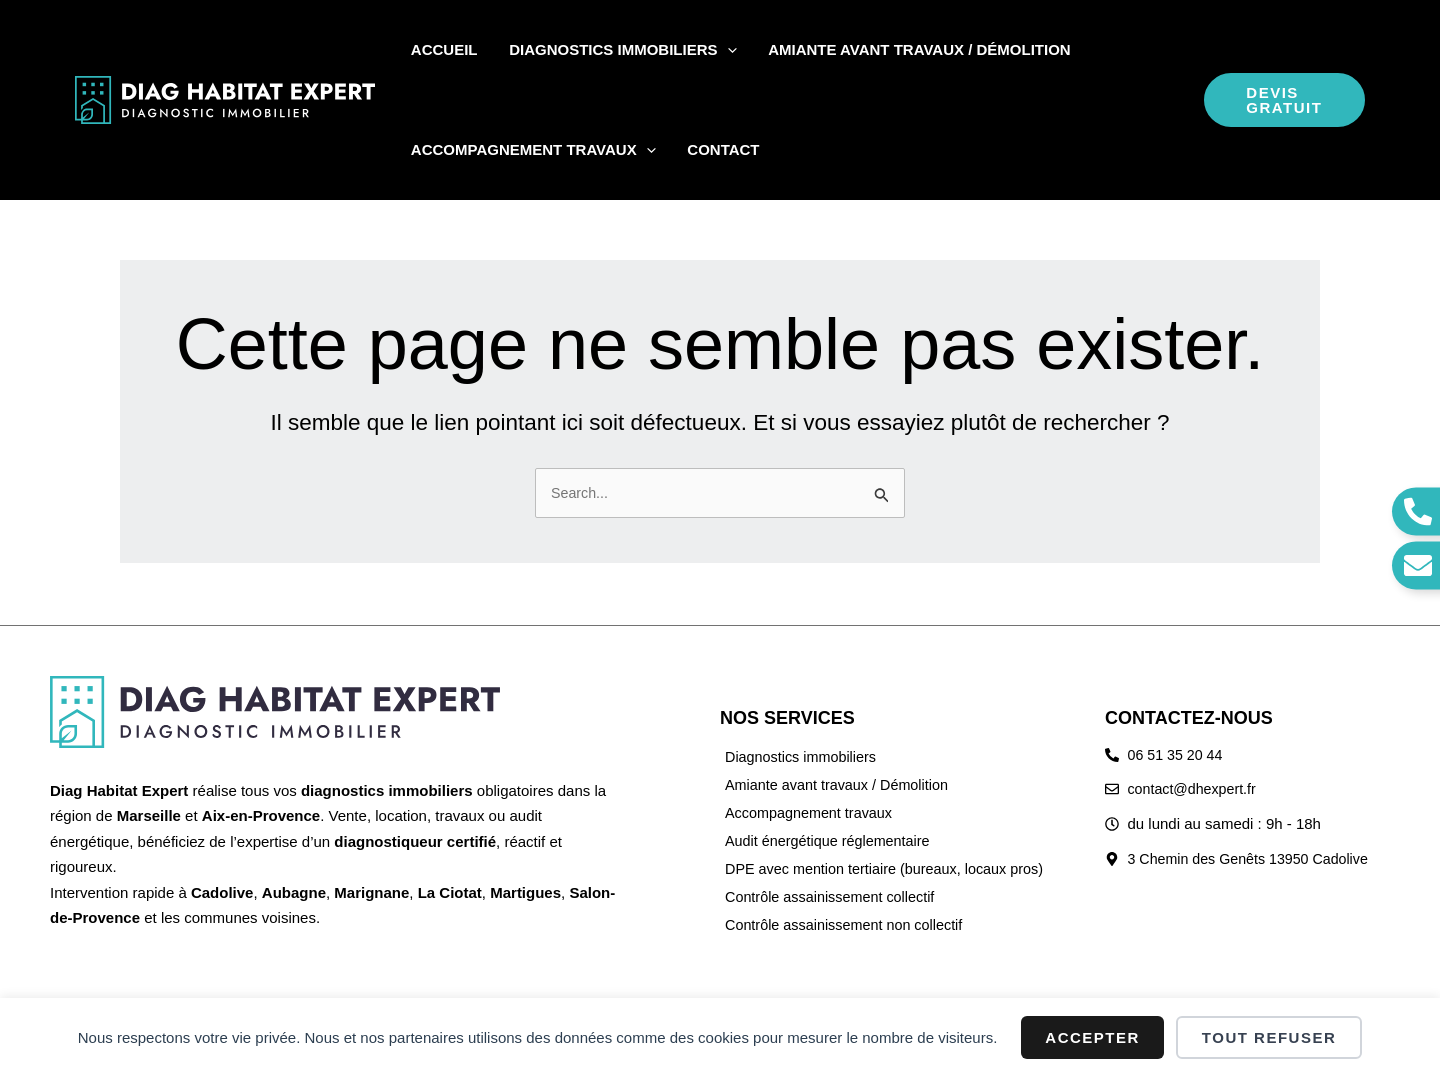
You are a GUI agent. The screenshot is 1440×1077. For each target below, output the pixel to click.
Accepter (1092, 1037)
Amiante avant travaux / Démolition (841, 784)
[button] (709, 50)
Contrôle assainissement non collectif (849, 924)
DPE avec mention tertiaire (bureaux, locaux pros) (891, 868)
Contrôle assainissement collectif (834, 896)
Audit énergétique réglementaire (831, 840)
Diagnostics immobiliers (804, 756)
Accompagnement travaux (812, 812)
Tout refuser (1269, 1037)
